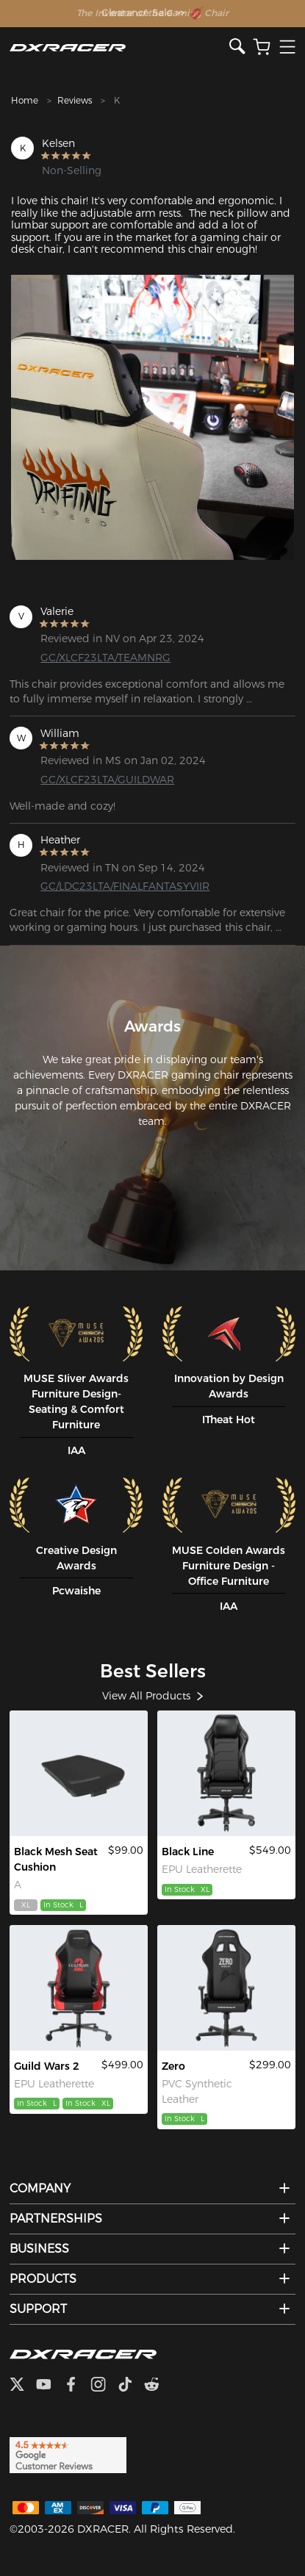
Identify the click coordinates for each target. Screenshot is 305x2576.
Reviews (74, 100)
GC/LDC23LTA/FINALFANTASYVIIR (104, 886)
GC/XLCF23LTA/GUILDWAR (104, 779)
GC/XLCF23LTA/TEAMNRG (104, 657)
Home (24, 100)
